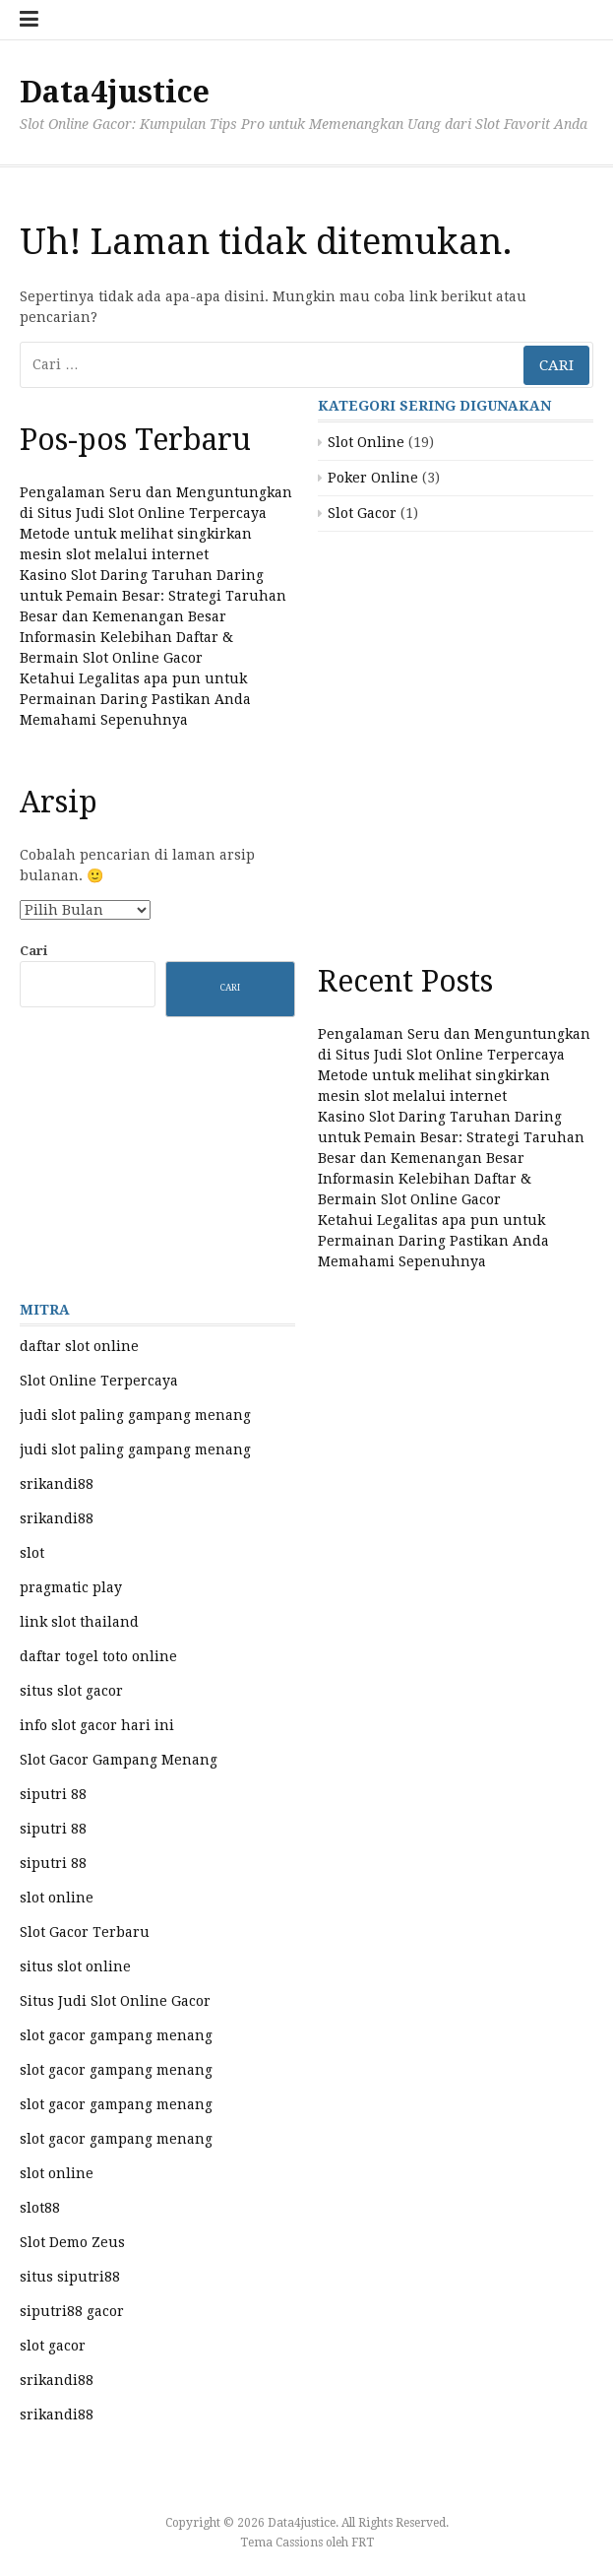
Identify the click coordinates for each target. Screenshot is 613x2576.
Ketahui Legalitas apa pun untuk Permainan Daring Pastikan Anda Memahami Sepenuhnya (135, 699)
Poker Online (373, 477)
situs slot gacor (71, 1691)
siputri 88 (53, 1794)
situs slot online (75, 1966)
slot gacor (53, 2345)
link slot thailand (79, 1622)
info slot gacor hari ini (97, 1725)
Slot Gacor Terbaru (85, 1932)
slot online (56, 1897)
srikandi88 (56, 1484)
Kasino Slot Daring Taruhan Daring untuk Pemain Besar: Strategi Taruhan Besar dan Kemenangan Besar (153, 595)
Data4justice (115, 92)
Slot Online (366, 442)
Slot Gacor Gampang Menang (118, 1760)
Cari (33, 950)
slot (32, 1553)
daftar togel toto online (98, 1656)
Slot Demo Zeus (72, 2242)
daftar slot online (79, 1346)
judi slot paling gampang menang (135, 1415)
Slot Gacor (362, 513)
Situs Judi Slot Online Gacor (115, 2001)
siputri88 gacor (72, 2311)
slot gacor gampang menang (116, 2035)
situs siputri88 (70, 2277)
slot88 (40, 2208)
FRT (362, 2542)
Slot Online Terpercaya (99, 1380)
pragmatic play (71, 1587)
